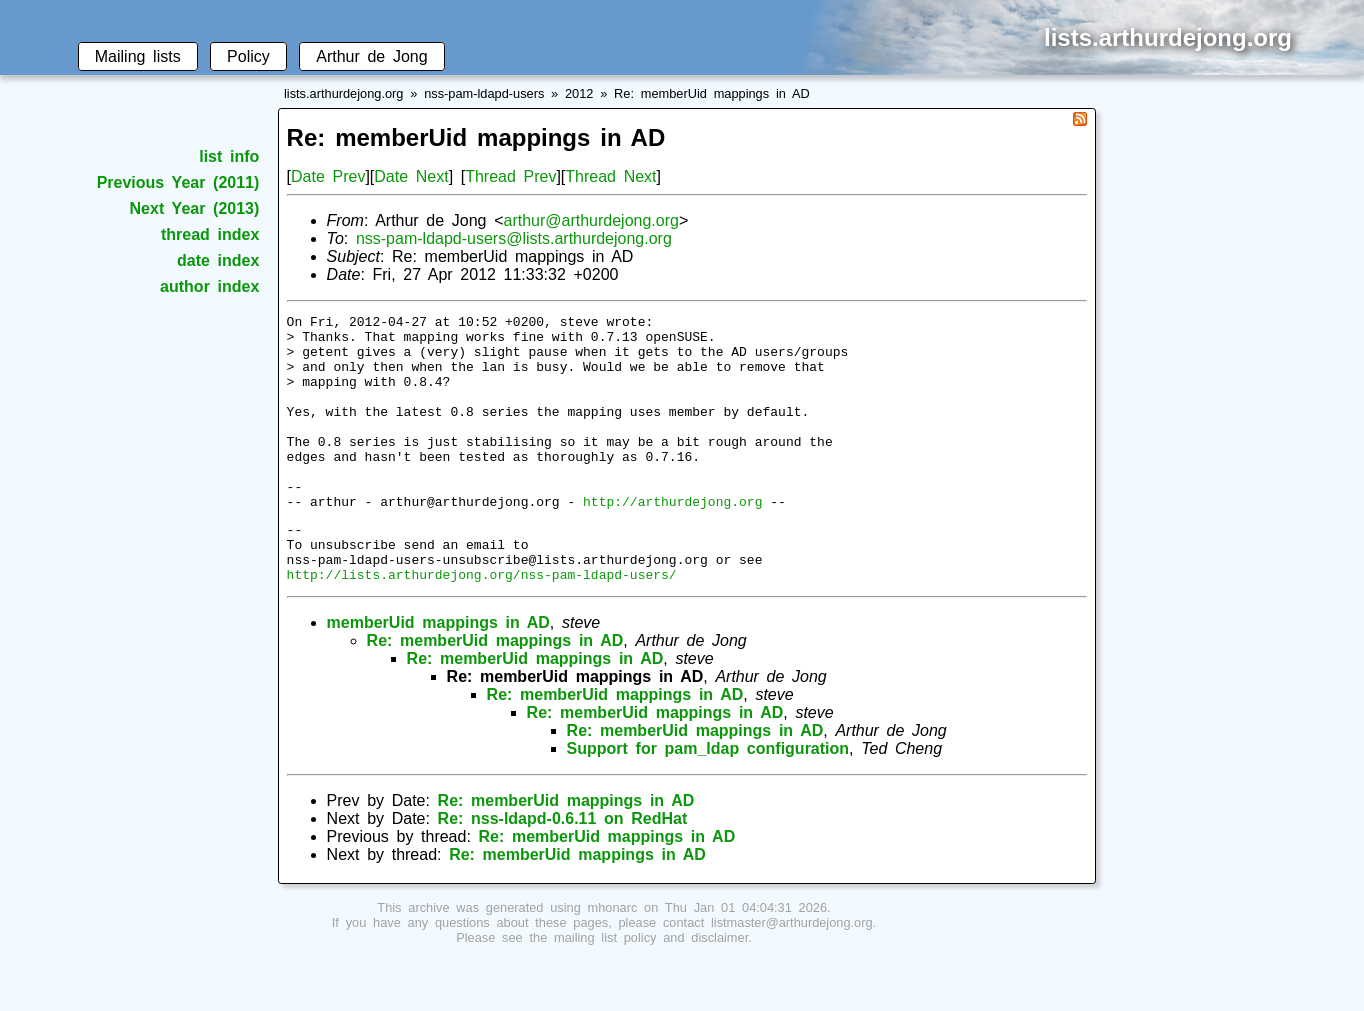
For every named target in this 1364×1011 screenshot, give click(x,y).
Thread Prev (510, 176)
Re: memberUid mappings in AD (712, 93)
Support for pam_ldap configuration (708, 799)
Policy (248, 56)
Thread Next (610, 176)
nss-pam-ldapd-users (484, 93)
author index (209, 286)
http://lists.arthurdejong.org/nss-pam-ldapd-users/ (482, 625)
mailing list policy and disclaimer (651, 988)
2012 (579, 93)
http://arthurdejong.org (672, 540)
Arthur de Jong (371, 56)
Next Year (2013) (195, 208)
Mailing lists (138, 56)
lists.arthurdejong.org (344, 93)
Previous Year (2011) (178, 182)
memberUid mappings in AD (438, 673)
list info (229, 156)
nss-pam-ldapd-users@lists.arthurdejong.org (514, 238)
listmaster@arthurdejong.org (792, 973)
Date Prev (328, 176)
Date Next (411, 176)
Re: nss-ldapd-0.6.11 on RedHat (563, 869)
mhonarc (613, 958)
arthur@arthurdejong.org (590, 220)
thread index (210, 234)
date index (218, 260)
